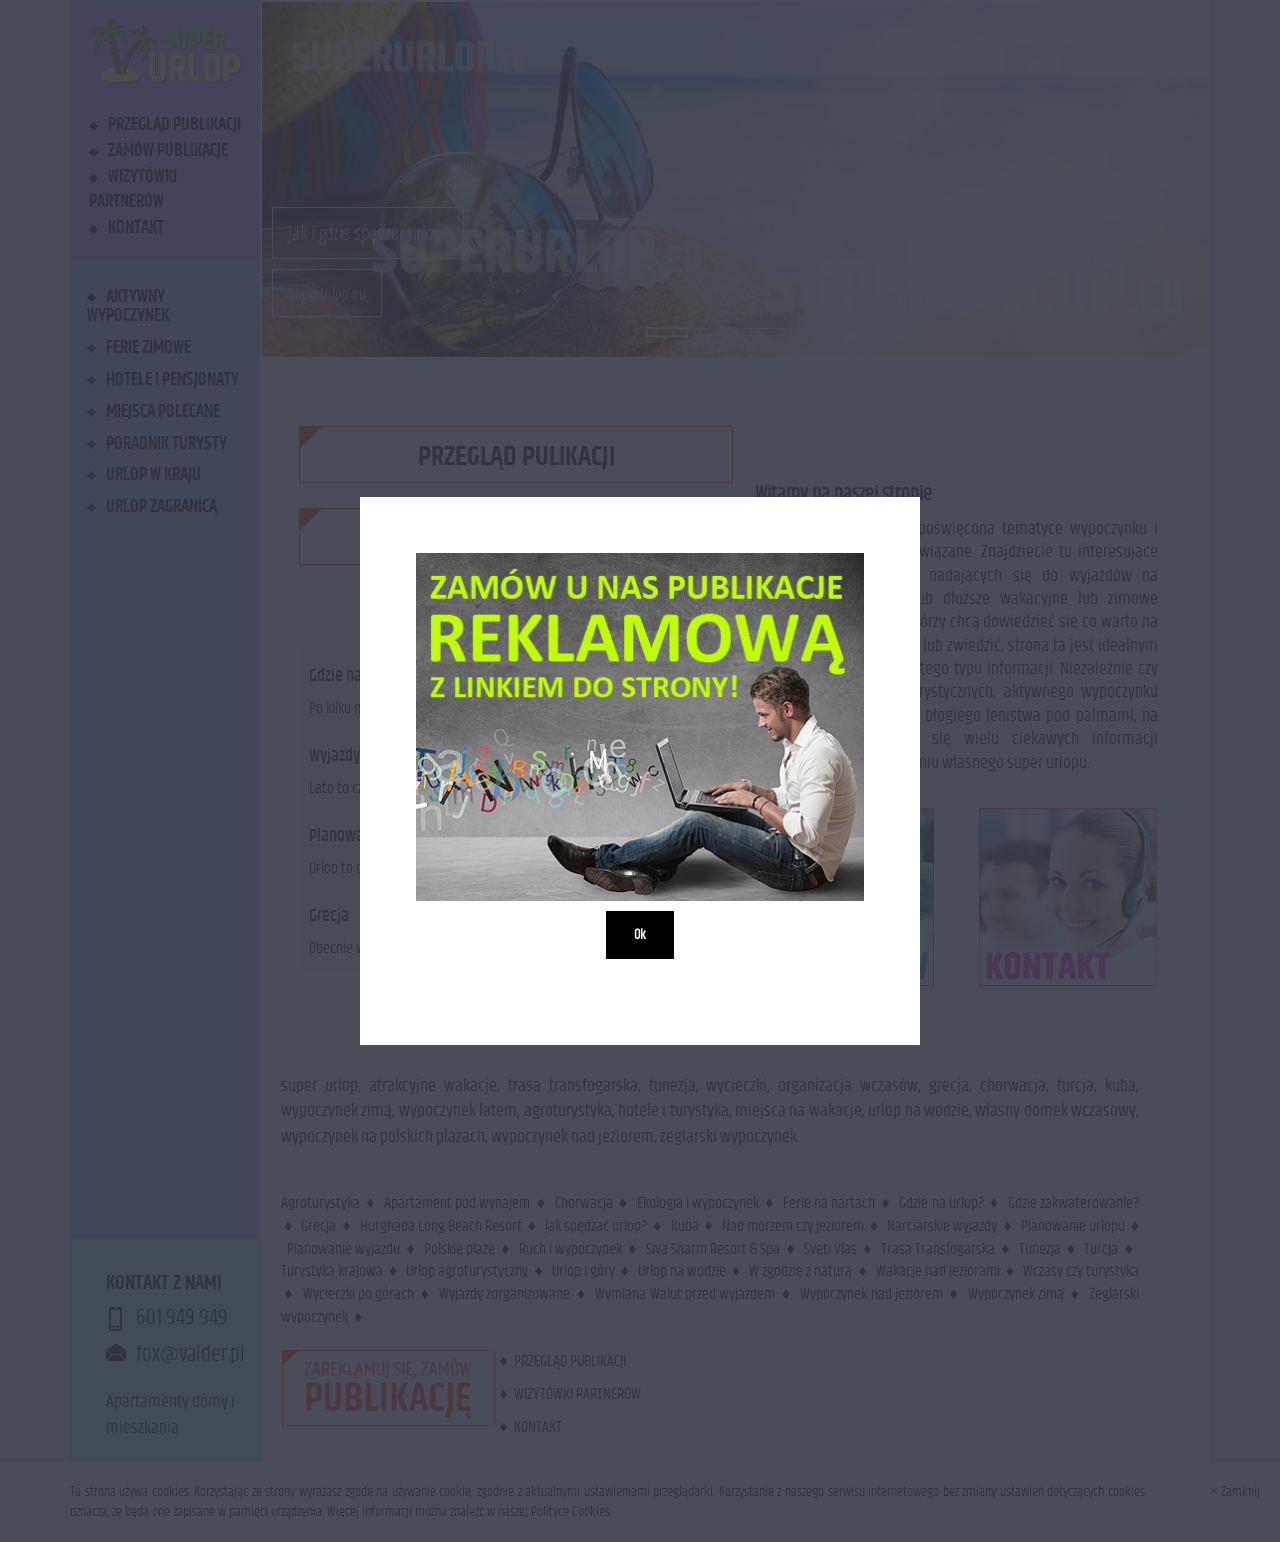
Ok (640, 935)
